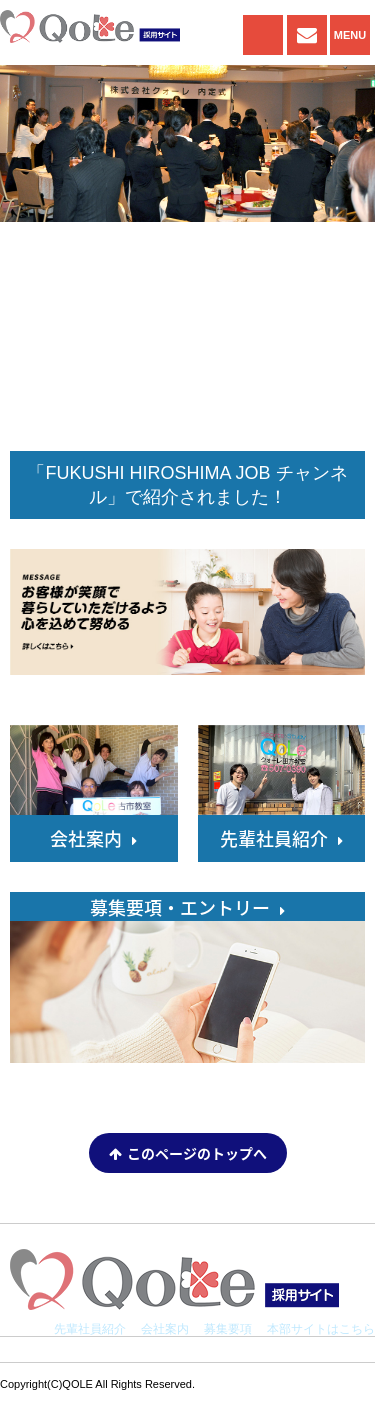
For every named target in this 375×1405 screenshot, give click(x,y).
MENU (350, 35)
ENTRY (307, 35)
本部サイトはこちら (321, 1329)
